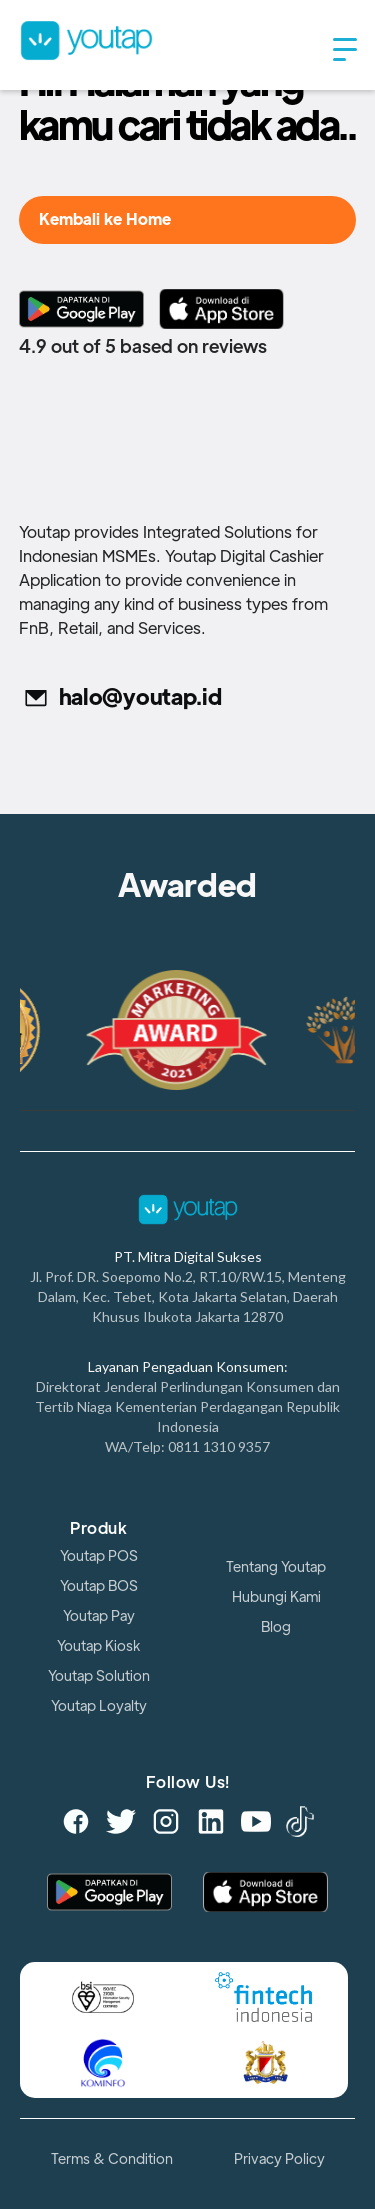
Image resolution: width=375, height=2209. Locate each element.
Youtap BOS (99, 1586)
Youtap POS (99, 1556)
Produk (98, 1529)
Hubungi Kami (276, 1597)
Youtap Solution (99, 1676)
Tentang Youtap (276, 1567)
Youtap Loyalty (99, 1706)
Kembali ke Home (105, 220)
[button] (345, 50)
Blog (276, 1627)
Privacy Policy (279, 2159)
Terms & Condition (112, 2159)
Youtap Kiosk (98, 1646)
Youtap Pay (99, 1616)
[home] (167, 40)
